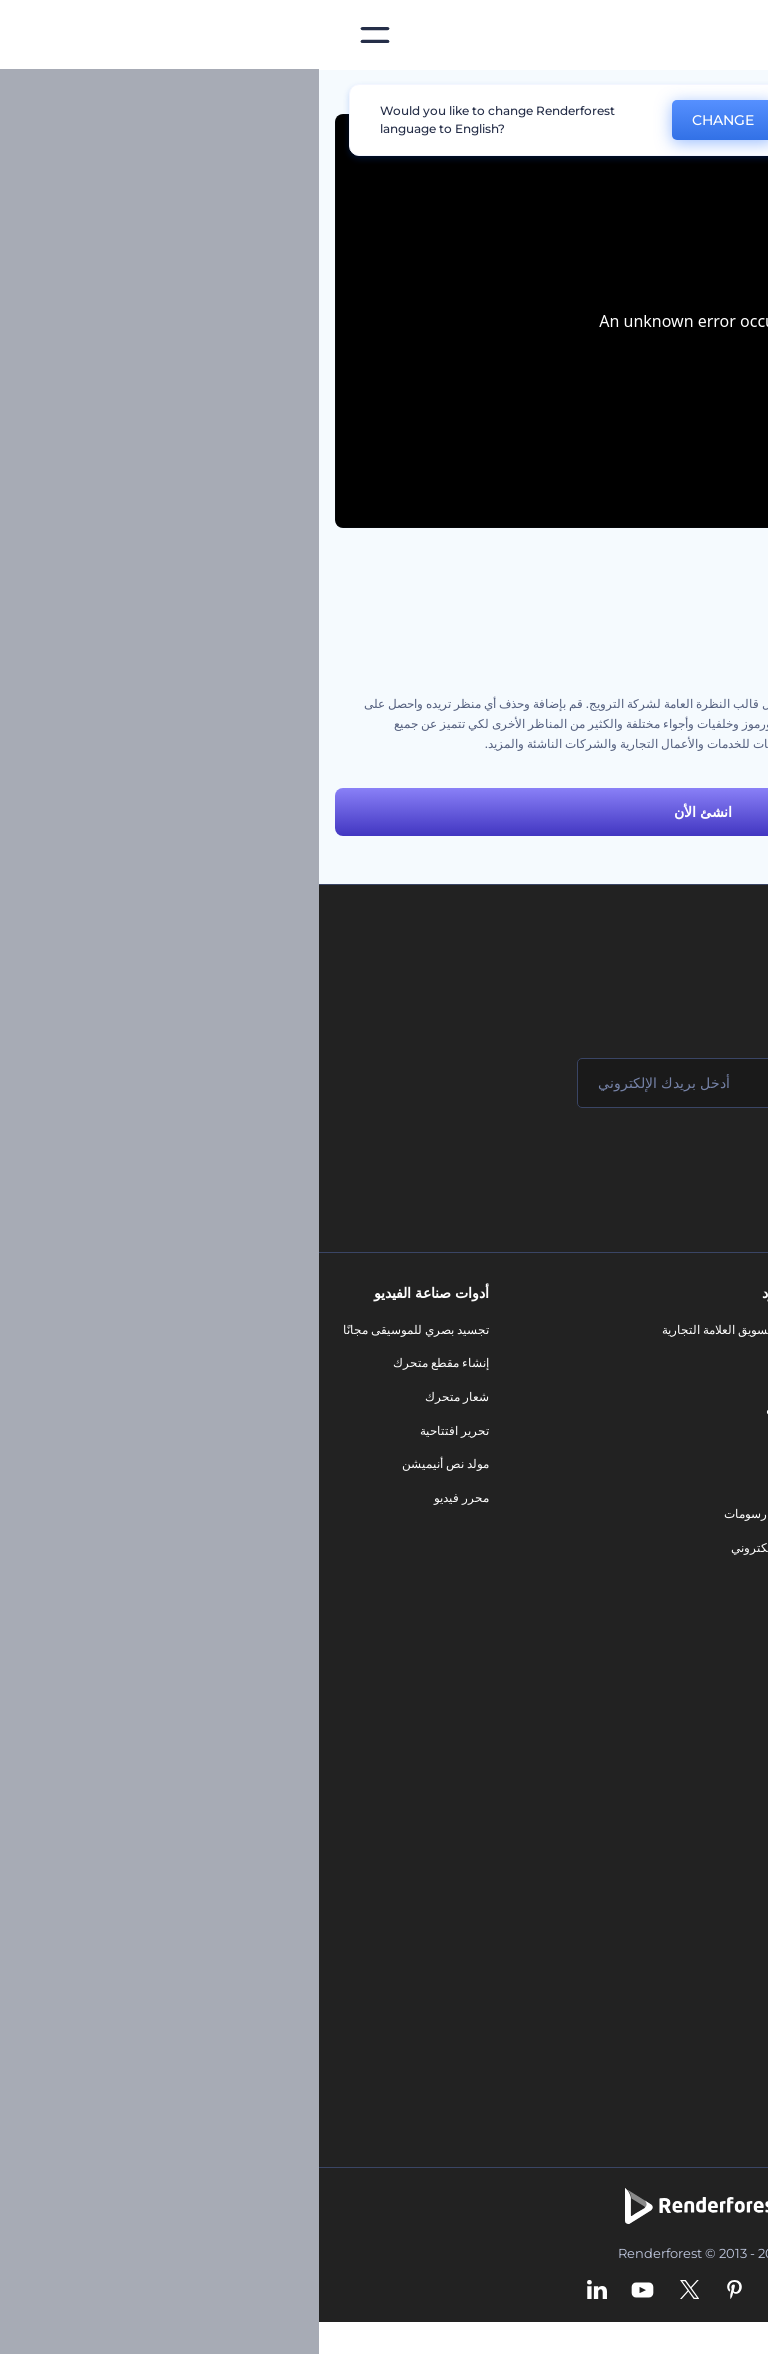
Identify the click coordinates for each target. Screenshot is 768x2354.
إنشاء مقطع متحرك (122, 1362)
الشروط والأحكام (701, 1530)
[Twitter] (370, 2291)
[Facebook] (495, 2291)
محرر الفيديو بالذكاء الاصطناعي (666, 1747)
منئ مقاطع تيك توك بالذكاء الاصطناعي (648, 1948)
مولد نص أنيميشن (126, 1463)
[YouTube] (323, 2291)
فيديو (470, 1446)
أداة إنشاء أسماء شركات (683, 1915)
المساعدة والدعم (701, 1430)
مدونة (469, 1362)
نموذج (468, 1581)
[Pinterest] (415, 2291)
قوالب (661, 94)
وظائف (726, 1396)
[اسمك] (628, 1083)
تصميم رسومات (444, 1513)
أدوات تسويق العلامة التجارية (413, 1329)
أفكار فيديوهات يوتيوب (688, 1982)
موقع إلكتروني (447, 1547)
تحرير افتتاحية (135, 1430)
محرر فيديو (142, 1497)
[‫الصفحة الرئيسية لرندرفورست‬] (720, 35)
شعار (470, 1480)
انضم (678, 1163)
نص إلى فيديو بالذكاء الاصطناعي (664, 1848)
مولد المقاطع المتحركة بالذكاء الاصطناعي (640, 1781)
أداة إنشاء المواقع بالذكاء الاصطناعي (654, 1881)
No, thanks (529, 120)
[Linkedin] (278, 2291)
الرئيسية (731, 94)
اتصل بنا (724, 1362)
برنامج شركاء (710, 1598)
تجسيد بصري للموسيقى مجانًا (97, 1329)
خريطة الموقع (710, 1564)
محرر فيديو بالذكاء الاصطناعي (669, 1814)
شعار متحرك (138, 1396)
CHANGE (404, 120)
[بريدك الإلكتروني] (388, 1083)
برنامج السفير (709, 1631)
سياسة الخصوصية (700, 1497)
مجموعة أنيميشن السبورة (688, 623)
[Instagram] (458, 2291)
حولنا (731, 1329)
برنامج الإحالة (711, 1463)
